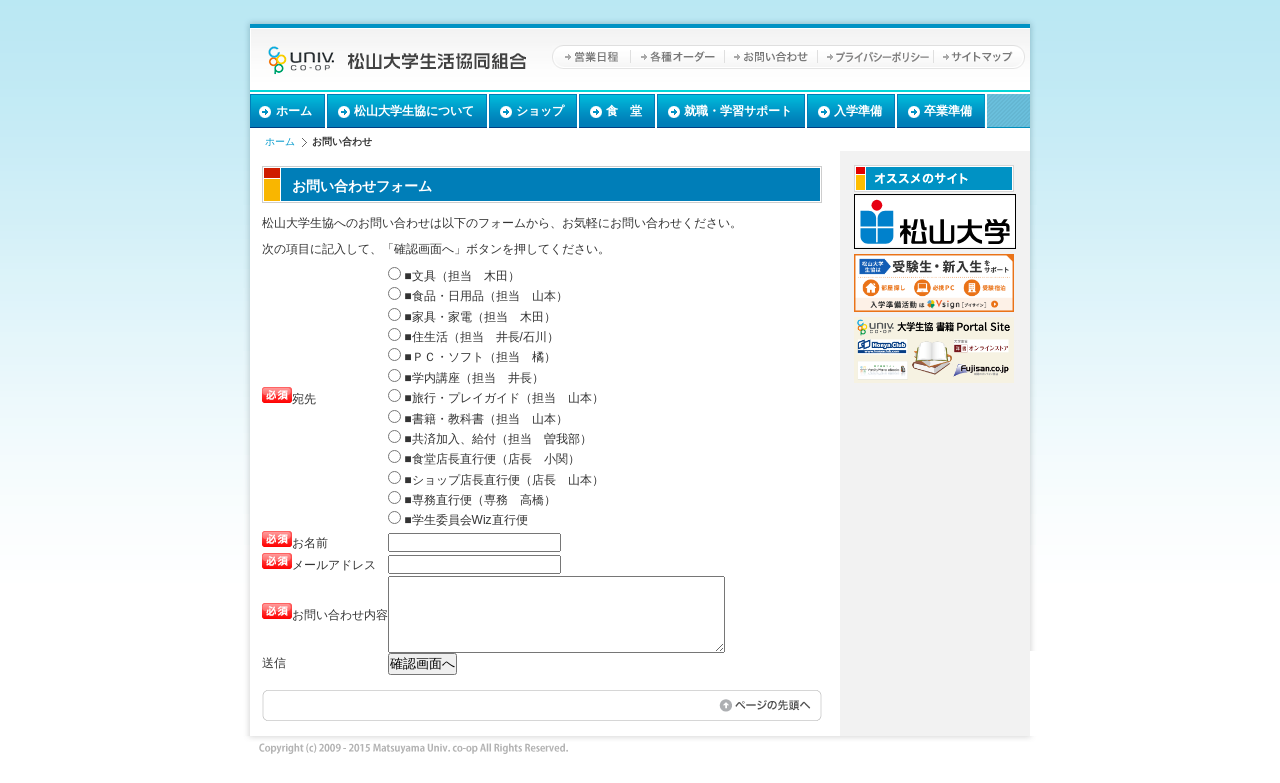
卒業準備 (948, 111)
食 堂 (624, 111)
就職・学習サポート (738, 111)
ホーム (294, 111)
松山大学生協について (414, 111)
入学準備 (858, 111)
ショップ (540, 111)
